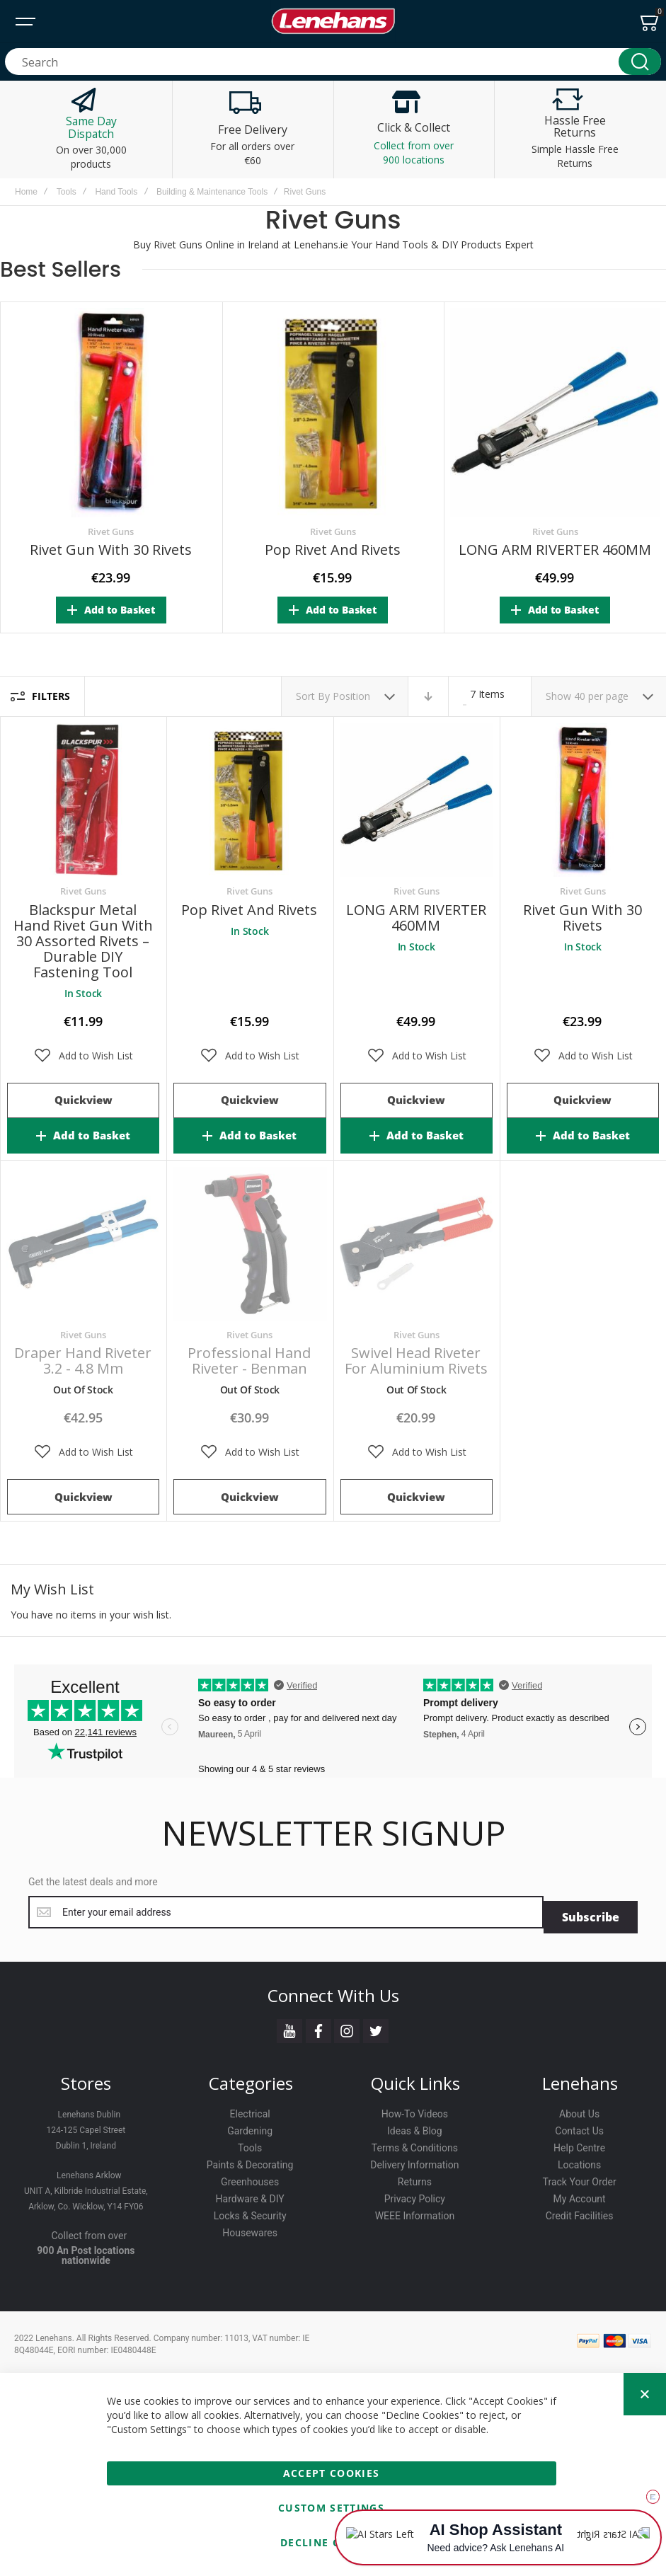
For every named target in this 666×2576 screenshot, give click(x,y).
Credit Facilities (580, 2211)
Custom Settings (331, 2507)
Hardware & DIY (250, 2194)
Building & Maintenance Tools (212, 192)
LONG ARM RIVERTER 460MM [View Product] (416, 800)
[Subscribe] (591, 1912)
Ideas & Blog (414, 2126)
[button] (83, 1055)
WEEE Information (415, 2211)
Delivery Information (414, 2160)
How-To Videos (414, 2109)
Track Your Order (579, 2177)
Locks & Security (250, 2211)
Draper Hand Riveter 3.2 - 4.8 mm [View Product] (83, 1244)
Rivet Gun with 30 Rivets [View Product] (583, 800)
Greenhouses (250, 2177)
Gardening (249, 2126)
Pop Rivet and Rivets (333, 549)
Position (353, 696)
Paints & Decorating (250, 2160)
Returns (415, 2177)
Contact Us (579, 2126)
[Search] (640, 61)
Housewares (249, 2228)
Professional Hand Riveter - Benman (249, 1360)
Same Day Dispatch (91, 127)
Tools (66, 192)
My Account (579, 2194)
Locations (579, 2160)
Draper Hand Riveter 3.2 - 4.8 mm (82, 1360)
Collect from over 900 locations (414, 152)
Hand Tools (116, 192)
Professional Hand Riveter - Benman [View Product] (249, 1244)
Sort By (313, 696)
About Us (579, 2109)
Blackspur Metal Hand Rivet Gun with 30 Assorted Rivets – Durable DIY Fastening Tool (83, 941)
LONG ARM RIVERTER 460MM (555, 549)
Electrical (250, 2109)
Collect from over (89, 2231)
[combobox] (333, 61)
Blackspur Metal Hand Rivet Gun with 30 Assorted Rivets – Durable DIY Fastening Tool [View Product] (83, 800)
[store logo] (333, 21)
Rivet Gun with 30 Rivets (111, 549)
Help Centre (579, 2143)
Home (26, 192)
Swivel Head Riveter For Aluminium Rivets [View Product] (416, 1244)
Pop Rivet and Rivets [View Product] (249, 800)
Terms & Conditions (415, 2143)
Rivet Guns (111, 531)
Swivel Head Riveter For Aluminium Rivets (416, 1360)
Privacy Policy (414, 2194)
